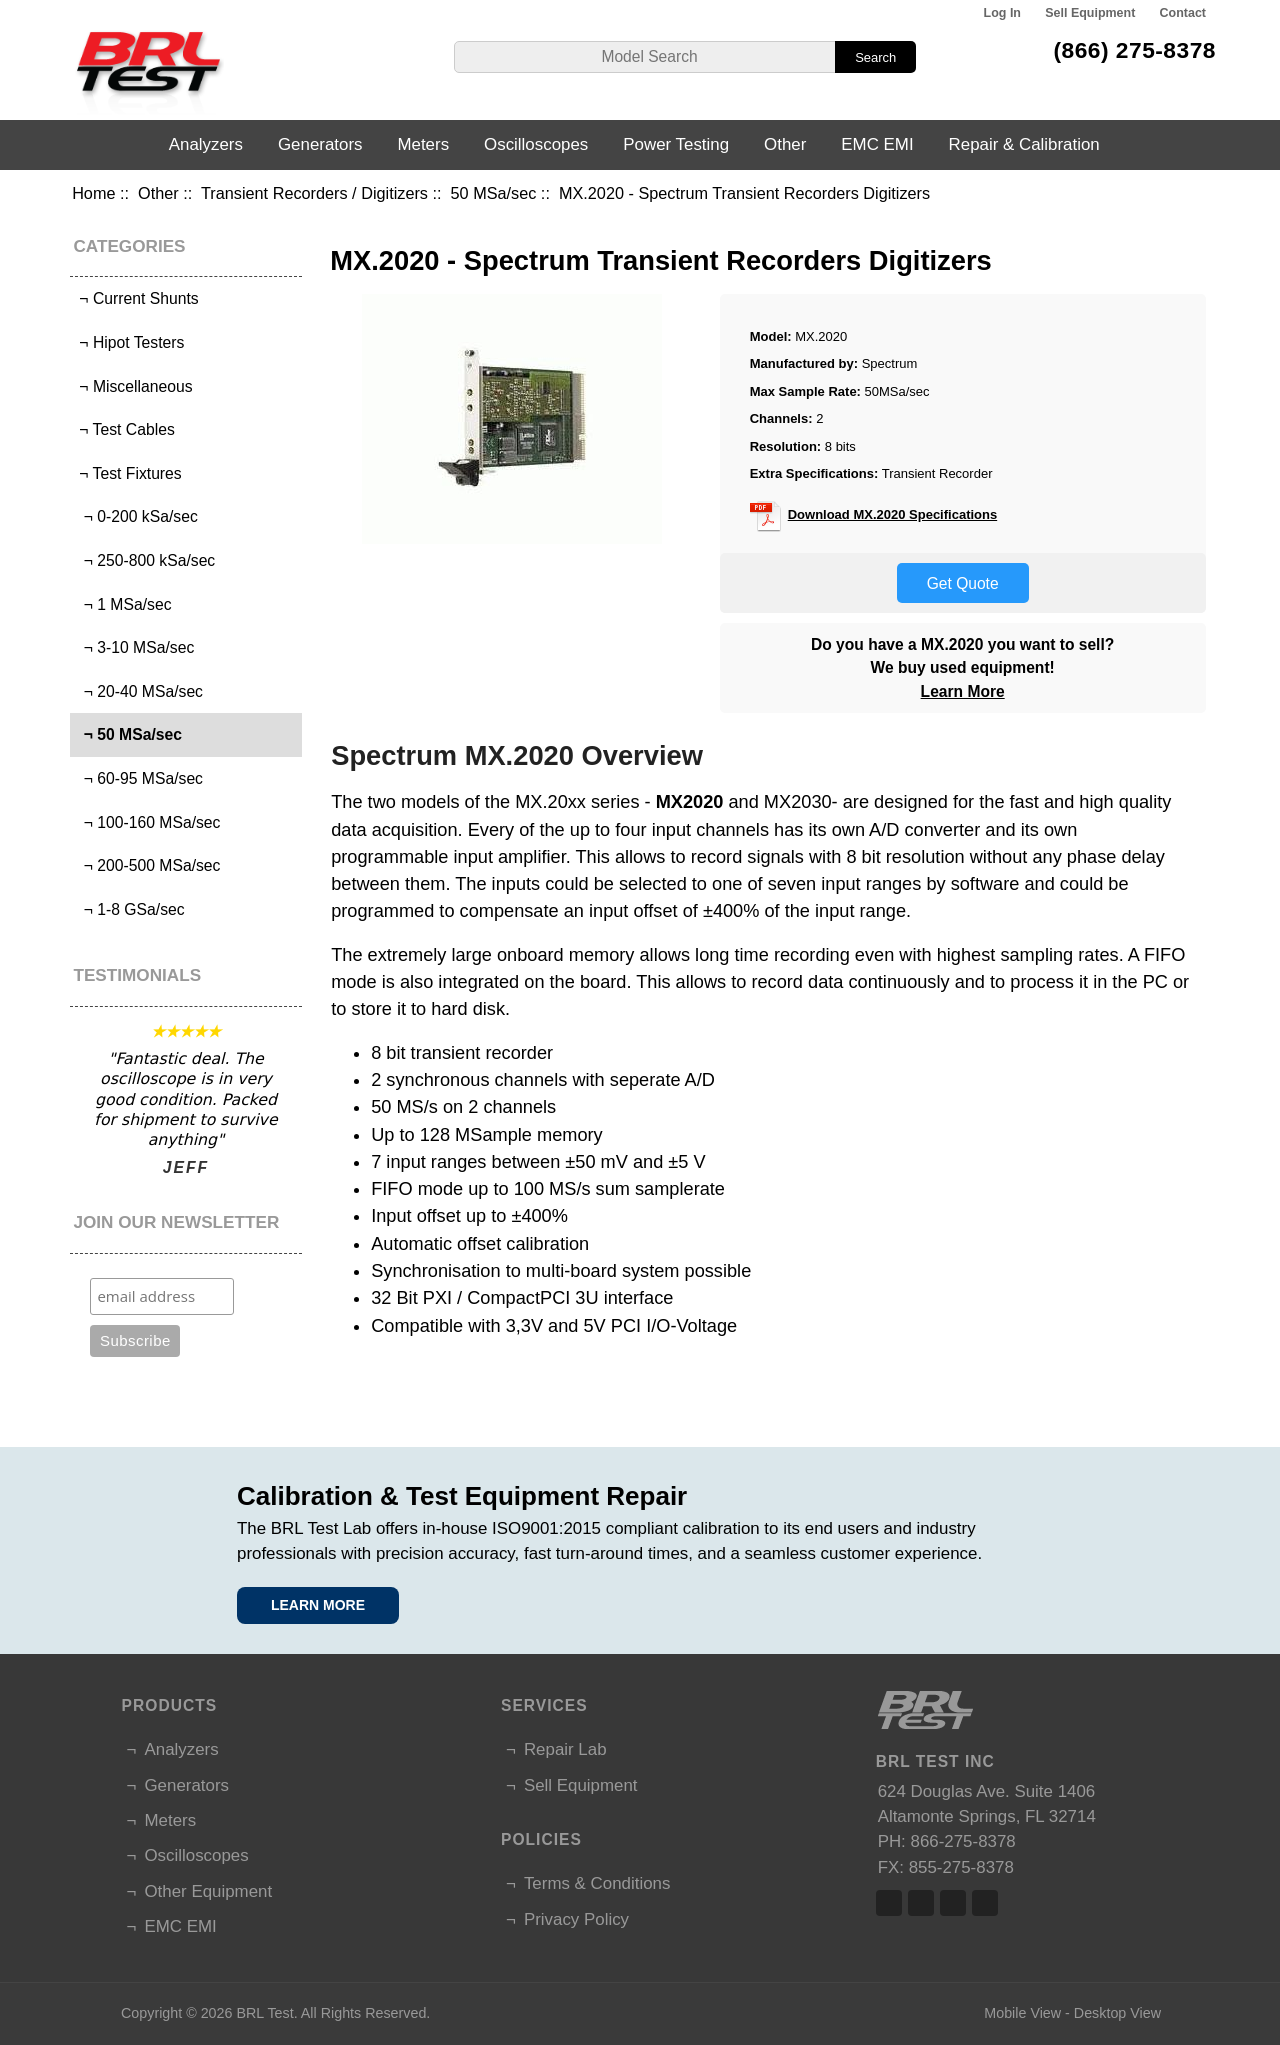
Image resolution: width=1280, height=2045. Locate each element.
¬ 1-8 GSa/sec (130, 909)
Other (158, 193)
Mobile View (1022, 2013)
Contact (1183, 13)
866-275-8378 (963, 1841)
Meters (423, 144)
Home (93, 193)
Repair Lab (565, 1749)
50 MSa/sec (494, 193)
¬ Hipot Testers (129, 342)
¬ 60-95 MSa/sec (139, 778)
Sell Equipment (1090, 13)
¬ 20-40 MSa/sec (139, 691)
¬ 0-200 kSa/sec (136, 516)
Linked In (953, 1903)
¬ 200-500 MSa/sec (147, 865)
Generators (320, 144)
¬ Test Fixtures (128, 473)
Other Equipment (208, 1891)
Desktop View (1117, 2013)
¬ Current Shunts (137, 298)
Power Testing (676, 144)
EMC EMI (877, 144)
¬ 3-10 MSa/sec (134, 647)
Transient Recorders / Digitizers (314, 193)
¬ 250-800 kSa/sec (145, 560)
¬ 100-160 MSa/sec (147, 822)
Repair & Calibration (1024, 144)
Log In (1002, 13)
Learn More (963, 691)
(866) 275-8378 (1134, 50)
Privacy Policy (576, 1919)
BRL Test (264, 2013)
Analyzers (206, 144)
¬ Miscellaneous (134, 386)
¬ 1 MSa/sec (123, 604)
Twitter (921, 1903)
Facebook (889, 1903)
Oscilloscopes (536, 144)
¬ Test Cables (125, 429)
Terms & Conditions (597, 1883)
